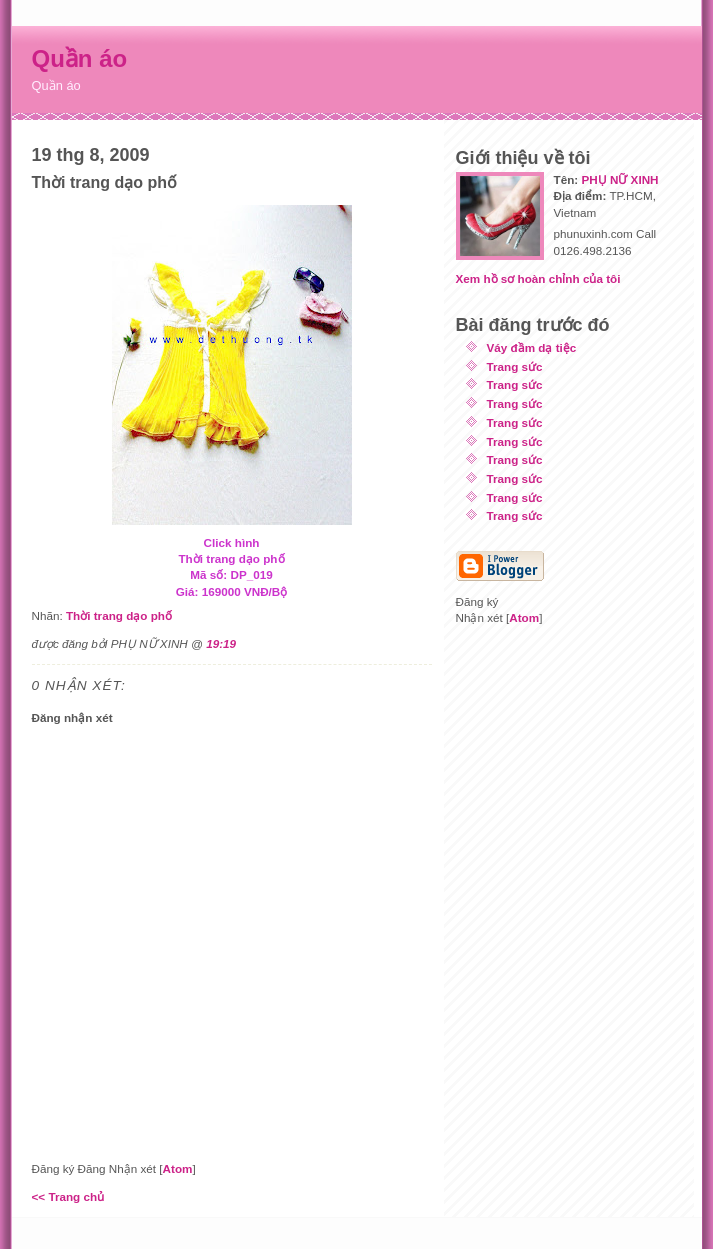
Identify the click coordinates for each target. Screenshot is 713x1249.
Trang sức (515, 366)
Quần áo (80, 58)
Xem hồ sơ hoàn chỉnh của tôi (538, 278)
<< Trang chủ (68, 1196)
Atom (178, 1168)
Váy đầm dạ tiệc (532, 347)
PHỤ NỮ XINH (619, 179)
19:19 (221, 643)
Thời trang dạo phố (119, 615)
